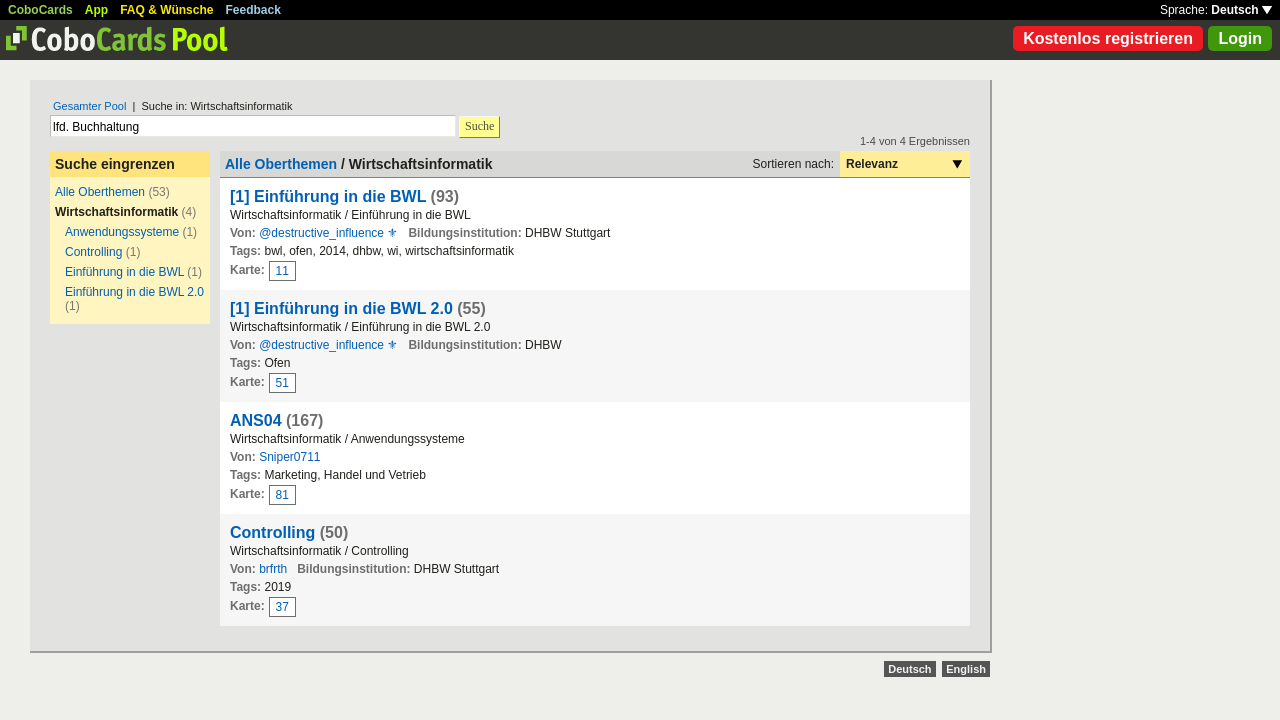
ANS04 (256, 420)
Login (1240, 38)
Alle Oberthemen (100, 192)
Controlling (93, 252)
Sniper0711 (289, 457)
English (966, 669)
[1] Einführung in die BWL (328, 196)
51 (282, 383)
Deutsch (1241, 10)
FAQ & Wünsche (166, 10)
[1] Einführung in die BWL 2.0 (341, 308)
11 (282, 271)
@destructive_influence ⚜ (328, 233)
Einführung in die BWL (124, 272)
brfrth (273, 569)
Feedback (253, 10)
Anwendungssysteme (122, 232)
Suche (479, 126)
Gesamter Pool (89, 106)
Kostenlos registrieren (1108, 38)
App (96, 10)
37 (282, 607)
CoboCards (40, 10)
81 (282, 495)
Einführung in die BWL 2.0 (134, 292)
